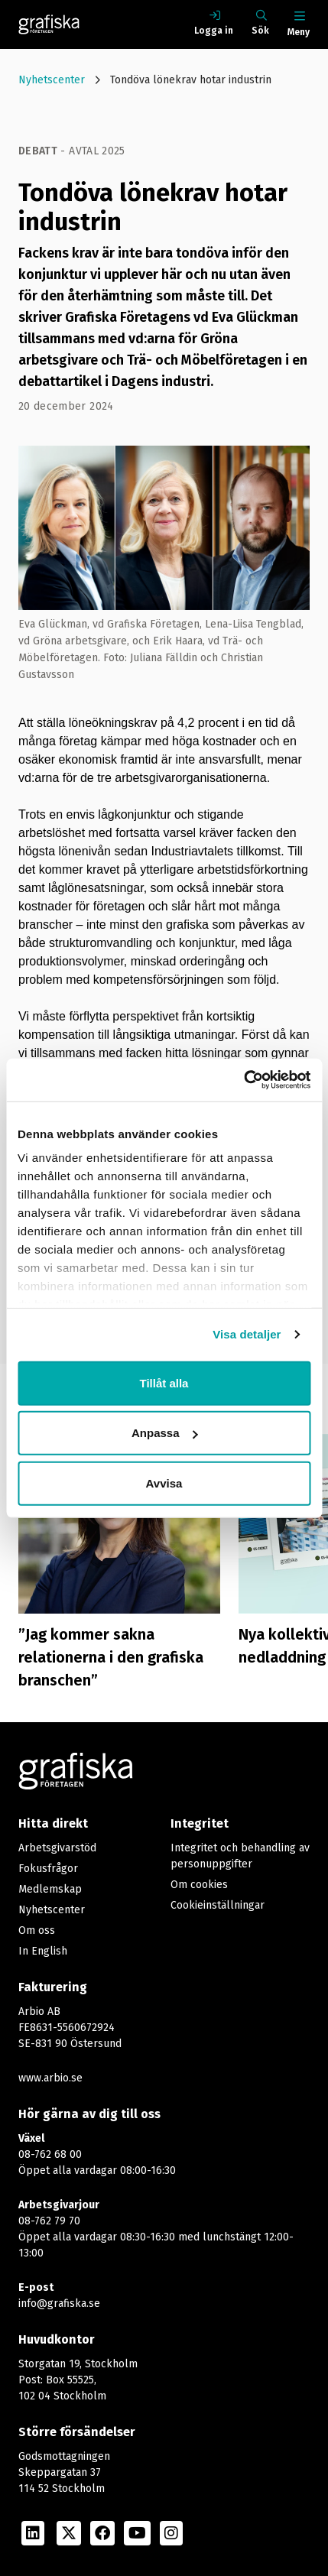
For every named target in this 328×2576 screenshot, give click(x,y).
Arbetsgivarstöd (57, 1847)
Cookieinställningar (217, 1905)
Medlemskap (50, 1889)
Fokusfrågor (48, 1868)
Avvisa (164, 1482)
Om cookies (199, 1884)
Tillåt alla (164, 1382)
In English (42, 1951)
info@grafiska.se (59, 2303)
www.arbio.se (50, 2078)
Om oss (36, 1930)
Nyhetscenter (51, 79)
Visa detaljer (247, 1334)
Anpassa (165, 1432)
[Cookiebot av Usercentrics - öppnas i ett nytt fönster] (243, 1080)
